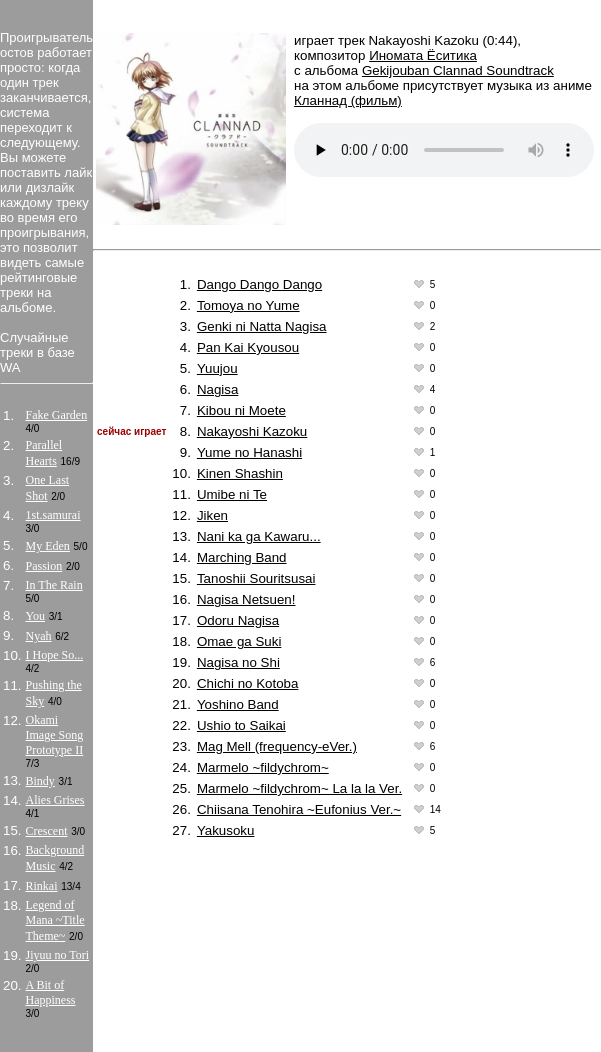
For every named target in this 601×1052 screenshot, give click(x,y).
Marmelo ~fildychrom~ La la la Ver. (299, 788)
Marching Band (242, 557)
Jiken (212, 515)
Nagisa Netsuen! (246, 599)
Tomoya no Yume (248, 305)
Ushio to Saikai (241, 725)
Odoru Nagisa (238, 620)
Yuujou (217, 368)
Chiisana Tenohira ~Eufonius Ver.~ (299, 809)
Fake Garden (57, 415)
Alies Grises (55, 800)
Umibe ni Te (232, 494)
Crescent (47, 831)
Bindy (40, 781)
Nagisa (218, 389)
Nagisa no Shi (238, 662)
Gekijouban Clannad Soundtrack (458, 70)
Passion (44, 566)
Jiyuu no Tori (58, 955)
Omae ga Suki (239, 641)
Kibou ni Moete (241, 410)
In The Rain (54, 585)
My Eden (48, 546)
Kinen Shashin (240, 473)
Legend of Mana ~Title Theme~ (55, 920)
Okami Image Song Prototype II (55, 735)
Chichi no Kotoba (248, 683)
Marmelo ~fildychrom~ (263, 767)
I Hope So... (55, 655)
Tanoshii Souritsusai (256, 578)
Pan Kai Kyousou (248, 347)
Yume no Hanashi (249, 452)
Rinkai (42, 886)
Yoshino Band (238, 704)
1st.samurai (53, 515)
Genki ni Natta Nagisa (262, 326)
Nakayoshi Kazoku (252, 431)
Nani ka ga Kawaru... (259, 536)
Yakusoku (226, 830)
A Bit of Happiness (51, 992)
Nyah (39, 636)
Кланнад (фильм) (348, 100)
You (35, 616)
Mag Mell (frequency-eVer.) (277, 746)
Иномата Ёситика (423, 55)
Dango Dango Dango (259, 284)
